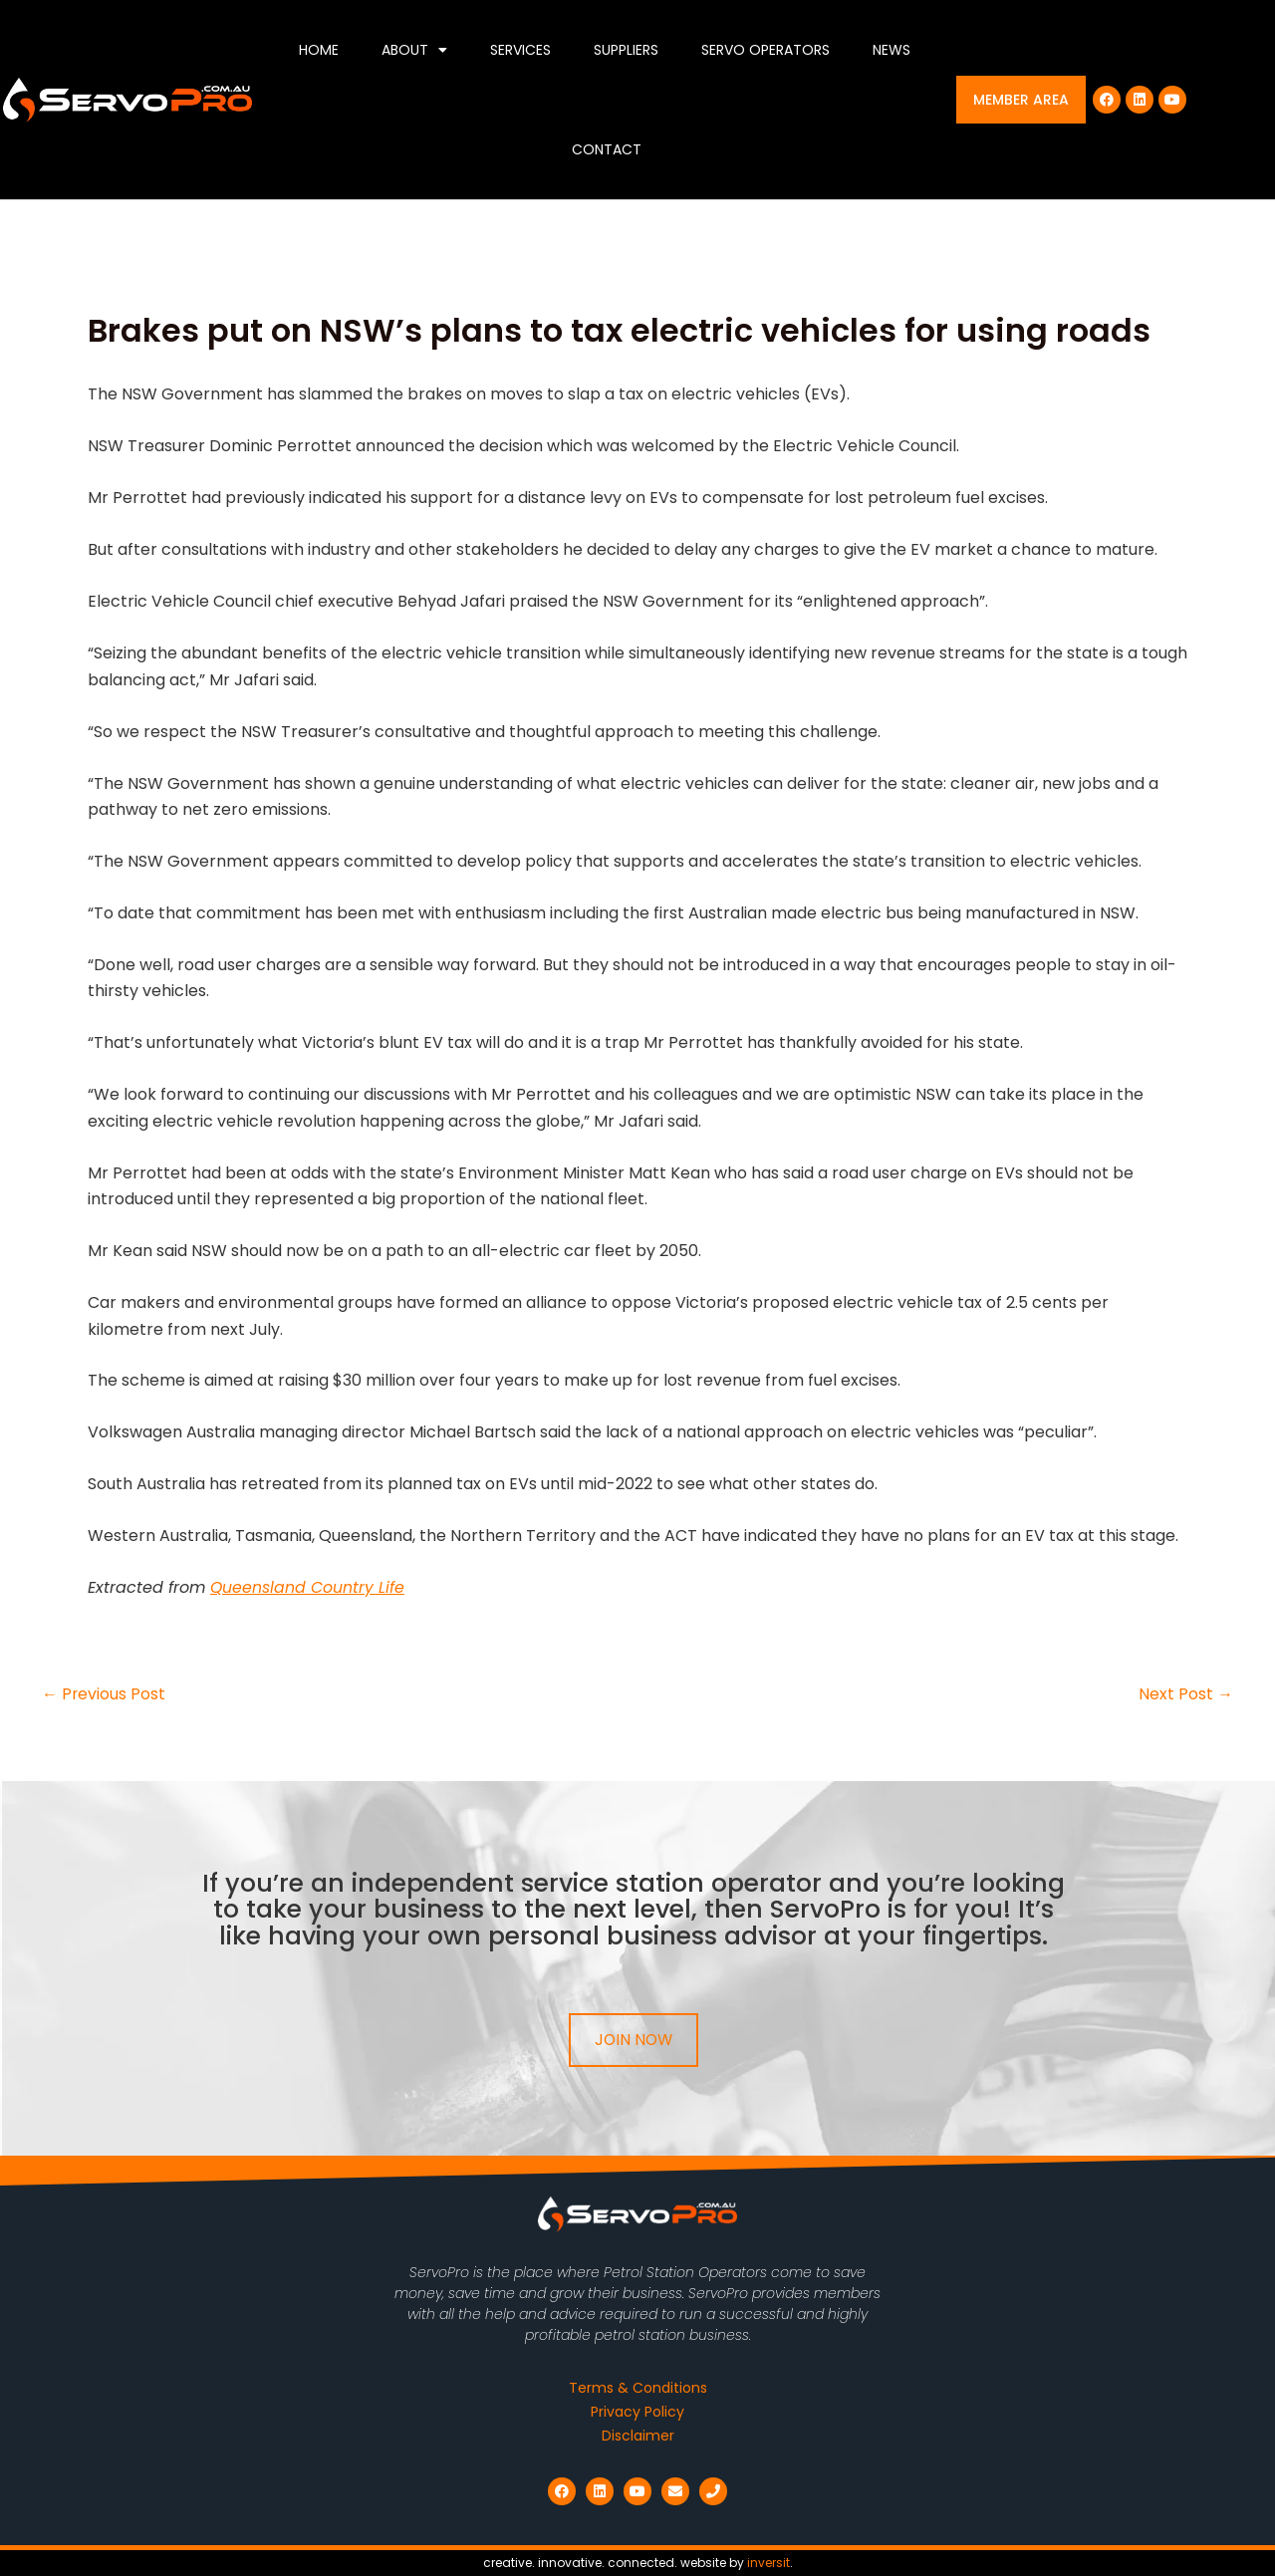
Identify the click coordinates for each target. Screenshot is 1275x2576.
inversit (768, 2562)
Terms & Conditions (638, 2388)
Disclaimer (638, 2436)
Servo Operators (765, 50)
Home (319, 50)
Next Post (1186, 1694)
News (891, 50)
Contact (606, 149)
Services (520, 50)
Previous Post (104, 1694)
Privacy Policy (637, 2412)
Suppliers (626, 50)
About (414, 50)
